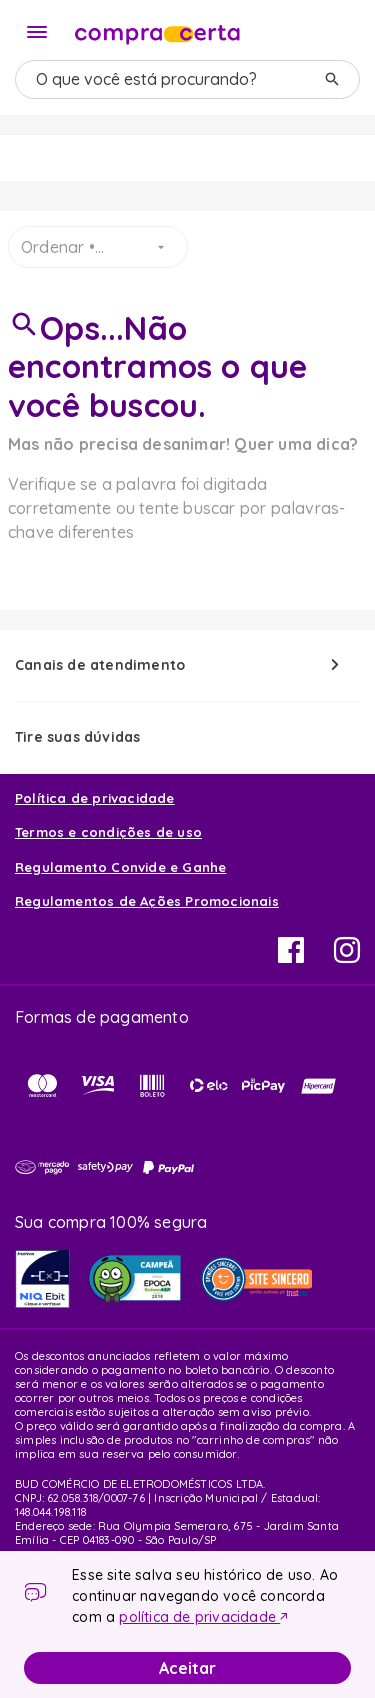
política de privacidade (199, 1617)
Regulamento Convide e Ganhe (120, 867)
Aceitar (187, 1668)
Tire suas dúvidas (77, 737)
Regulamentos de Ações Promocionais (147, 901)
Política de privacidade (95, 798)
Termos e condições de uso (108, 832)
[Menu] (37, 32)
